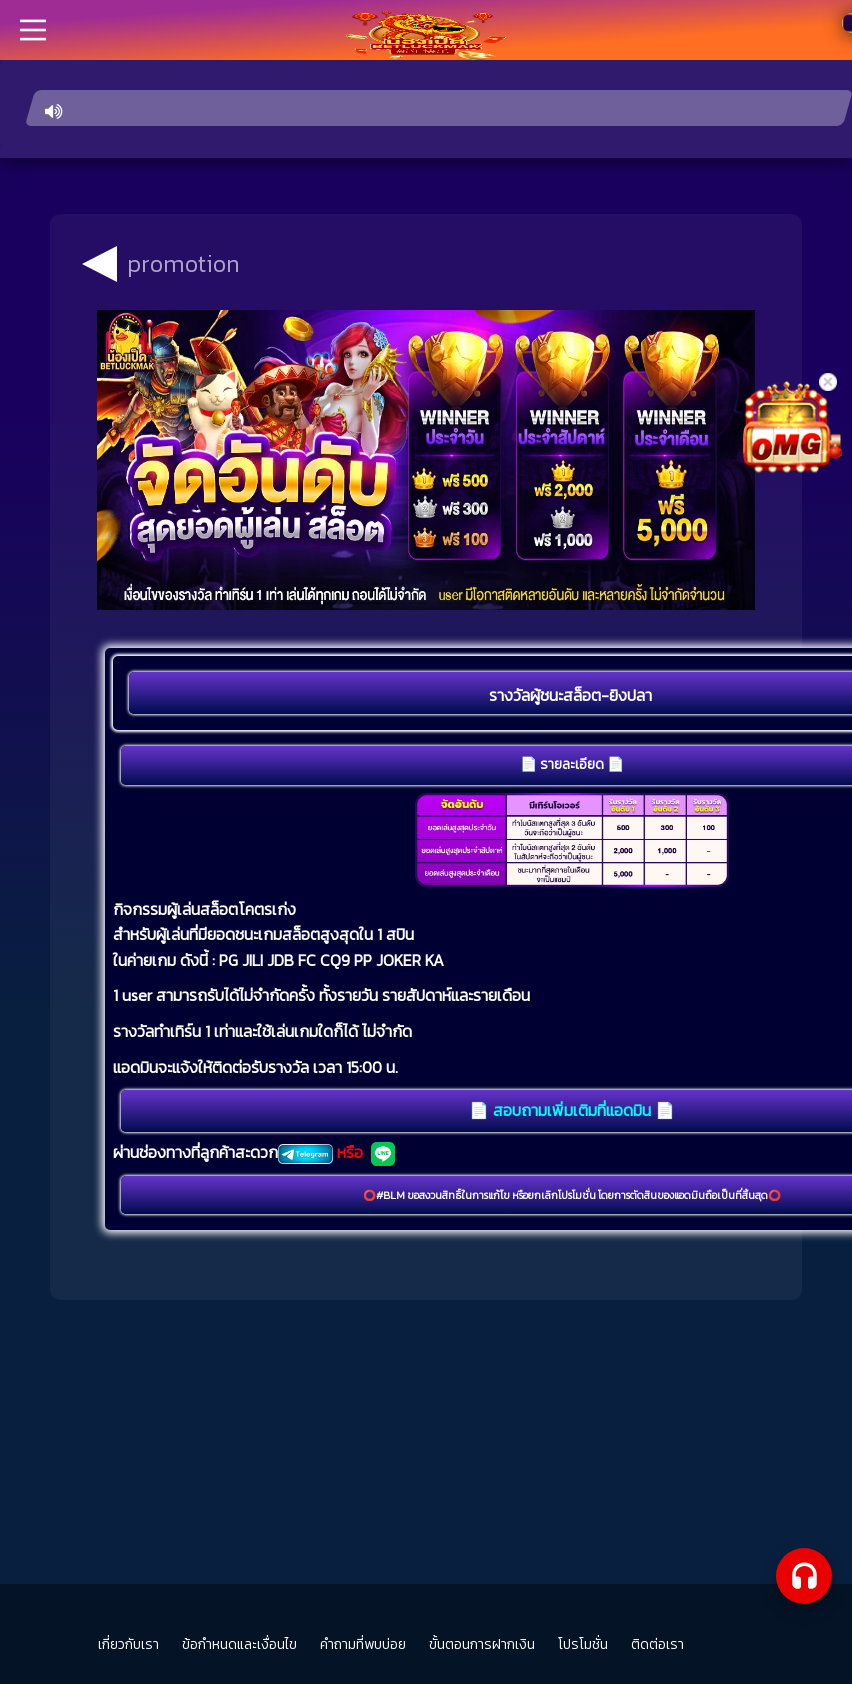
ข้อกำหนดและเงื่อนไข (239, 1644)
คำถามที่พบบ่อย (363, 1644)
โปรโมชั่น (583, 1644)
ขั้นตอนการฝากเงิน (482, 1644)
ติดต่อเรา (657, 1644)
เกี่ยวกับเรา (128, 1644)
